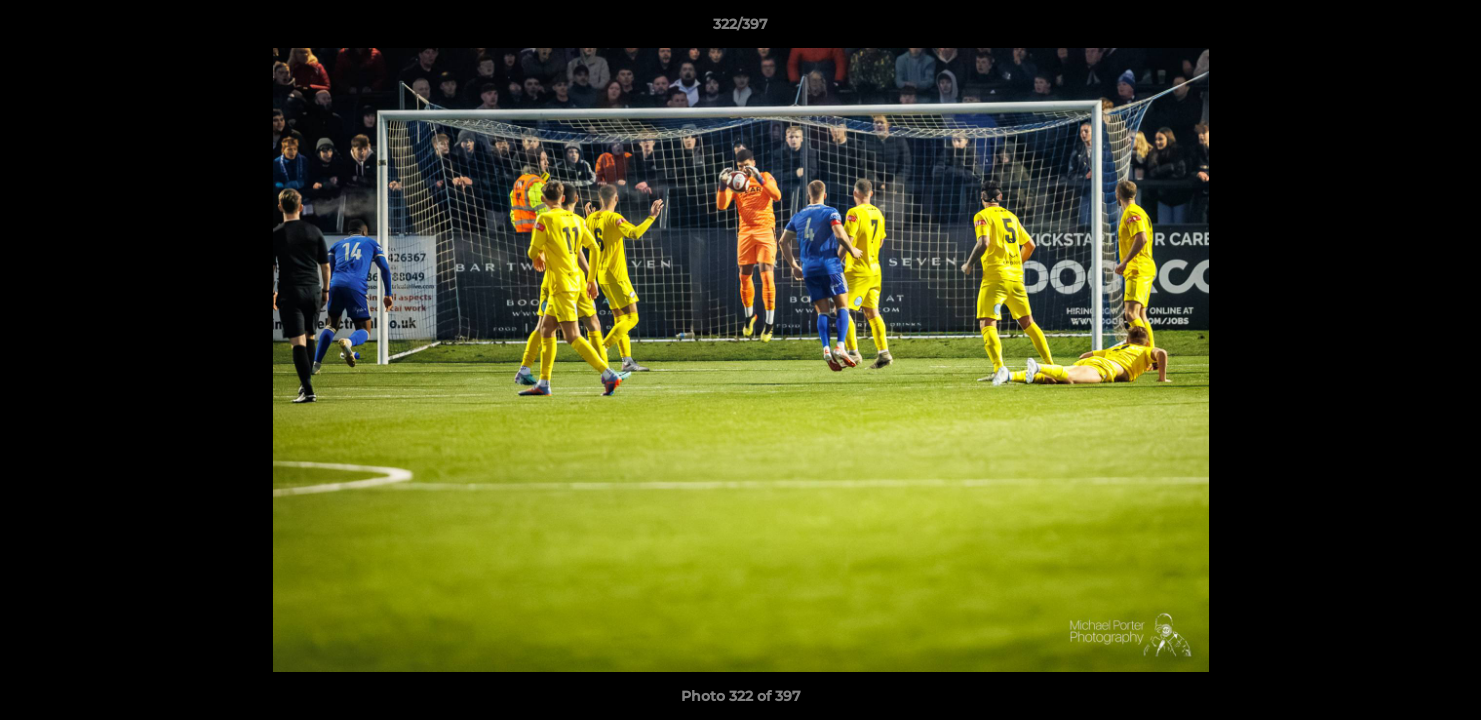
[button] (1445, 29)
